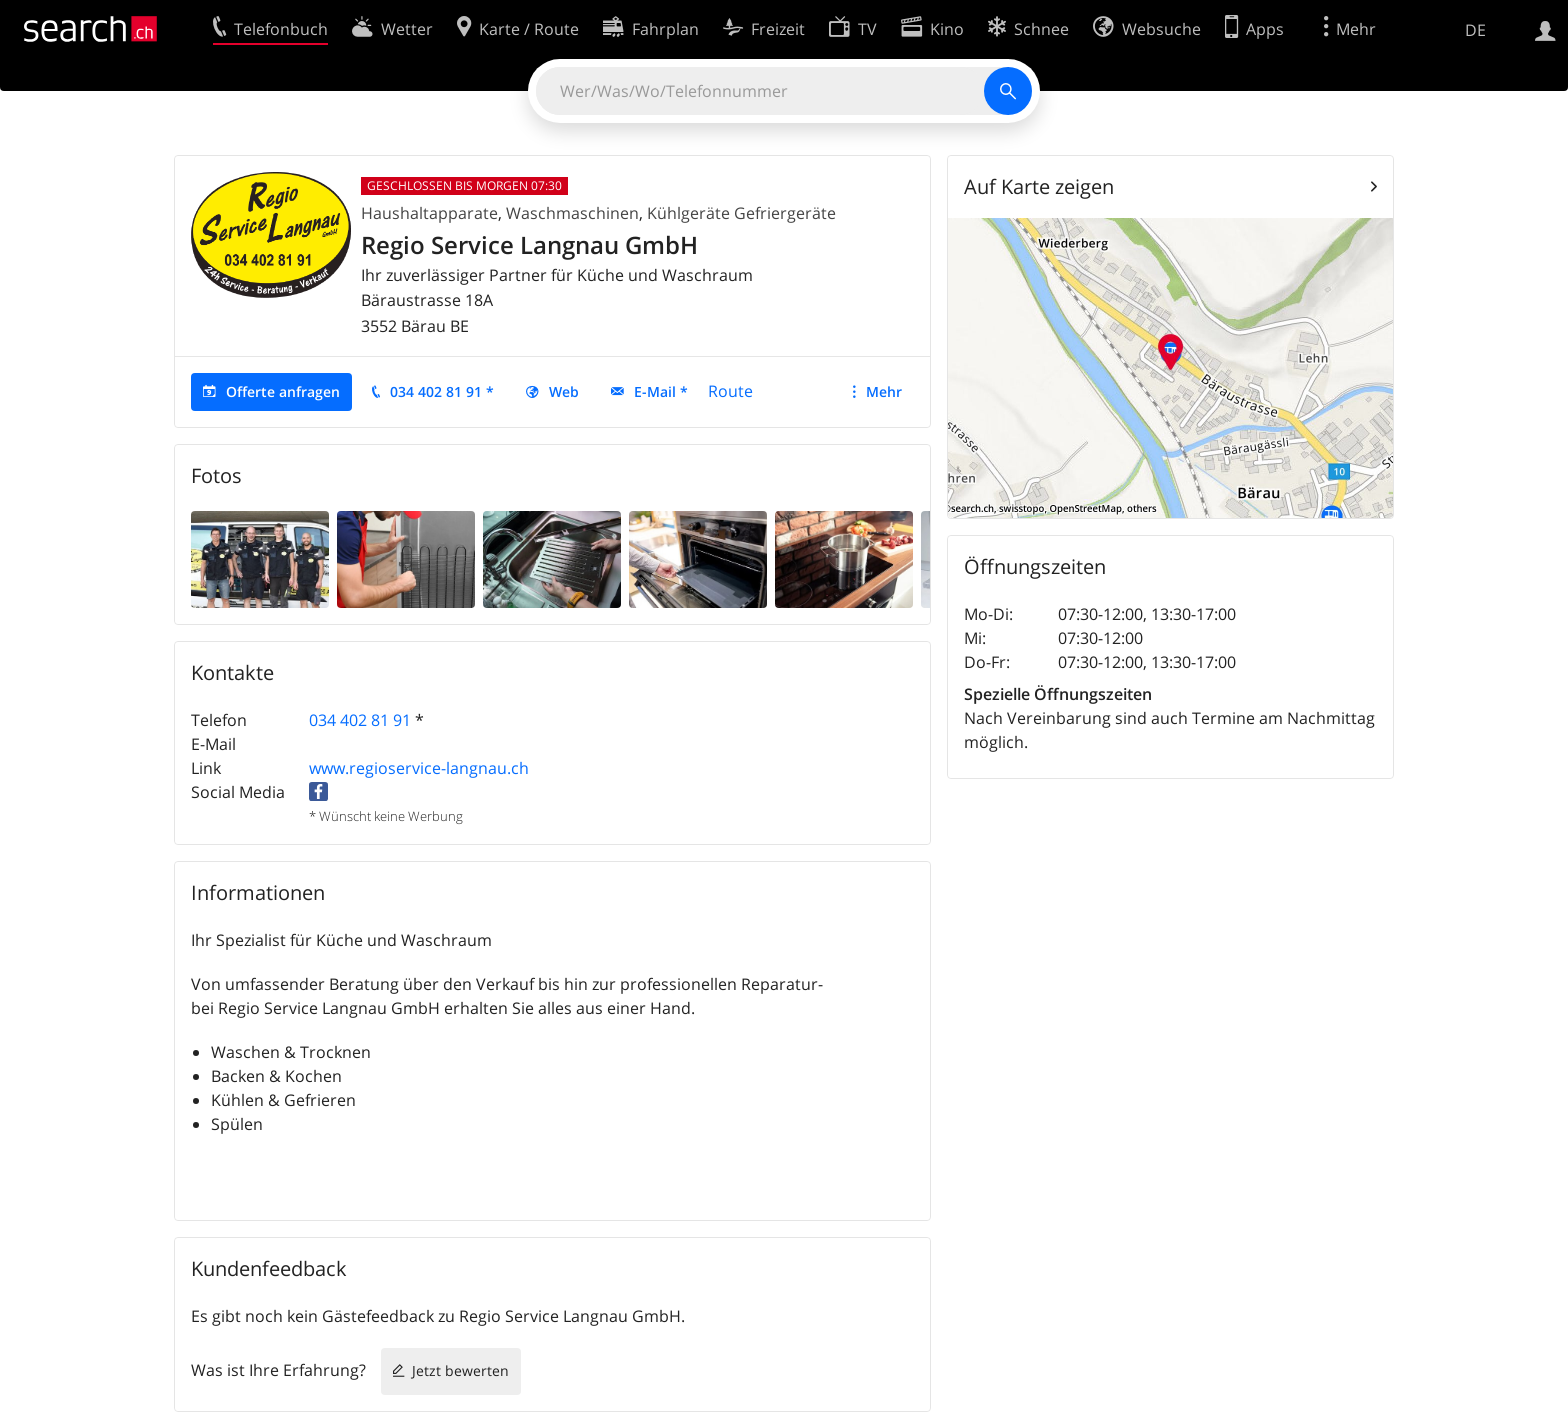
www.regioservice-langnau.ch (419, 768)
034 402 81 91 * (442, 391)
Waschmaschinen (572, 213)
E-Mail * (661, 391)
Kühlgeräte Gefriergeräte (741, 213)
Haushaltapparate (429, 213)
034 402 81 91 (360, 720)
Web (564, 391)
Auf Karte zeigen (1039, 186)
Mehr (884, 391)
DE (1475, 30)
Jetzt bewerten (460, 1370)
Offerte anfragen (283, 391)
